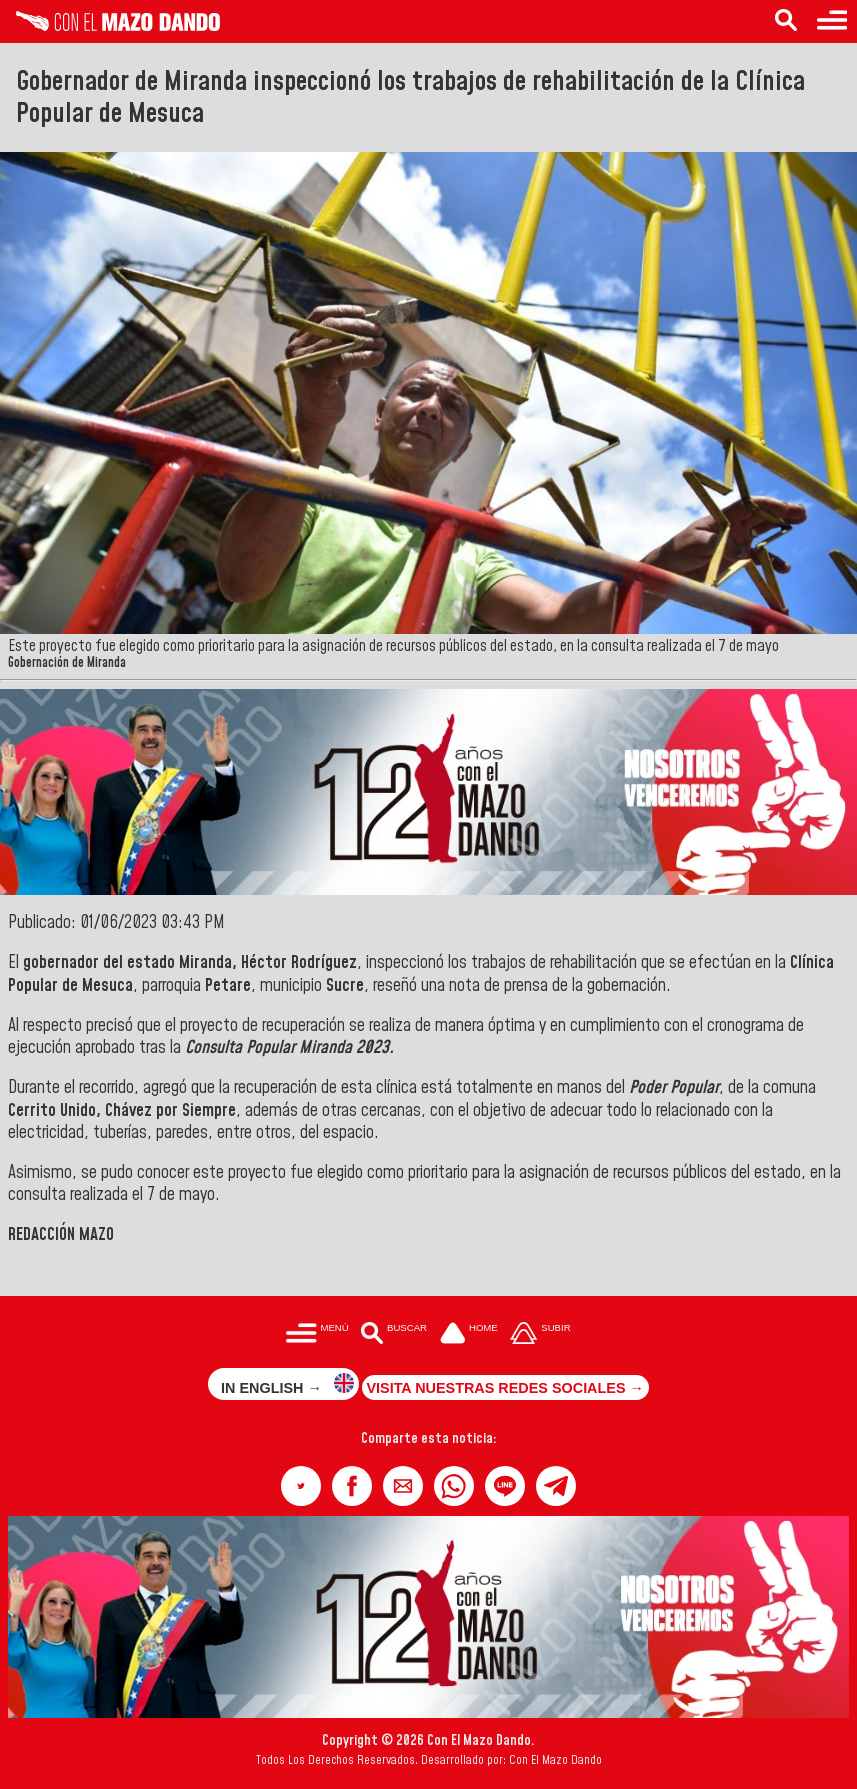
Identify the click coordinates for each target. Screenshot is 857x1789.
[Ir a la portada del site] (469, 1334)
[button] (301, 1486)
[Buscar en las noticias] (786, 21)
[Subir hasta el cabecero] (541, 1334)
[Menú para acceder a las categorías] (832, 21)
